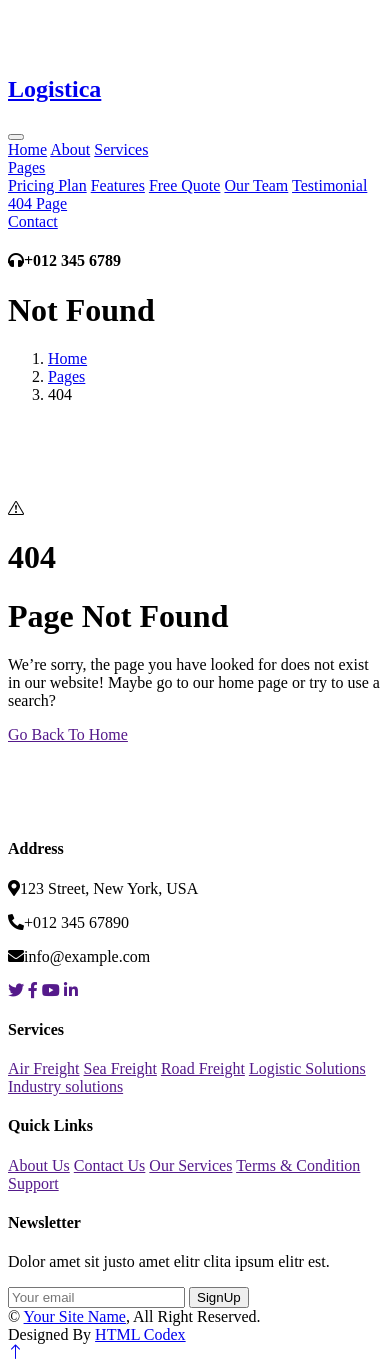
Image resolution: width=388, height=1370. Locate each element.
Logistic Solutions (307, 1068)
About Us (39, 1165)
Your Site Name (75, 1316)
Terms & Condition (298, 1165)
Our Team (256, 185)
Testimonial (329, 185)
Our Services (190, 1165)
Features (118, 185)
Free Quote (185, 185)
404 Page (37, 203)
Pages (26, 167)
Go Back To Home (68, 734)
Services (121, 149)
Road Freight (203, 1068)
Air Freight (44, 1068)
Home (27, 149)
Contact (33, 221)
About (70, 149)
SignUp (219, 1297)
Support (33, 1183)
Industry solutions (65, 1086)
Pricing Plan (47, 185)
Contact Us (110, 1165)
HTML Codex (140, 1334)
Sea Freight (120, 1068)
